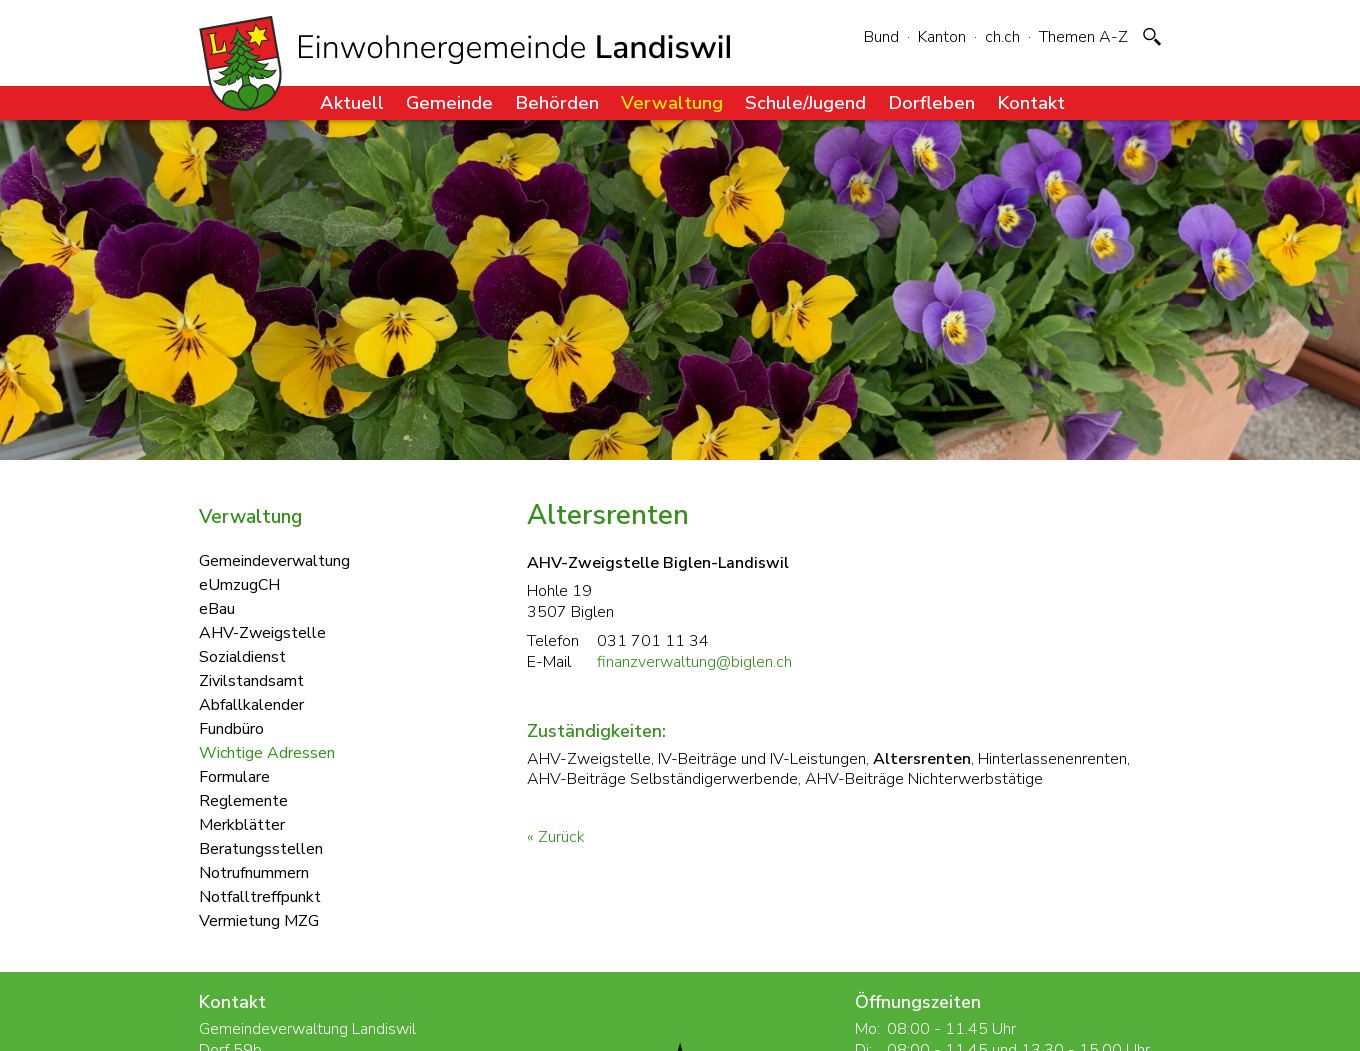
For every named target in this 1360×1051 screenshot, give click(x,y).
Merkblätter (242, 824)
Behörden (557, 102)
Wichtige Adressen (267, 752)
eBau (217, 608)
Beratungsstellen (261, 848)
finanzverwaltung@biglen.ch (694, 662)
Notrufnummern (254, 872)
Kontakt (1031, 102)
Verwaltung (672, 102)
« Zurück (556, 837)
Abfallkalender (251, 704)
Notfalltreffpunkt (260, 896)
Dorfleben (931, 102)
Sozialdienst (242, 656)
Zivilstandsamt (251, 680)
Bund (881, 37)
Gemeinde (449, 102)
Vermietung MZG (259, 920)
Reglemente (243, 800)
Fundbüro (231, 728)
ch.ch (1002, 37)
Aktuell (352, 102)
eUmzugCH (239, 584)
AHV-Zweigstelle (262, 632)
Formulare (234, 776)
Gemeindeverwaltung (274, 560)
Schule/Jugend (805, 102)
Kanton (942, 37)
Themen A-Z (1083, 37)
